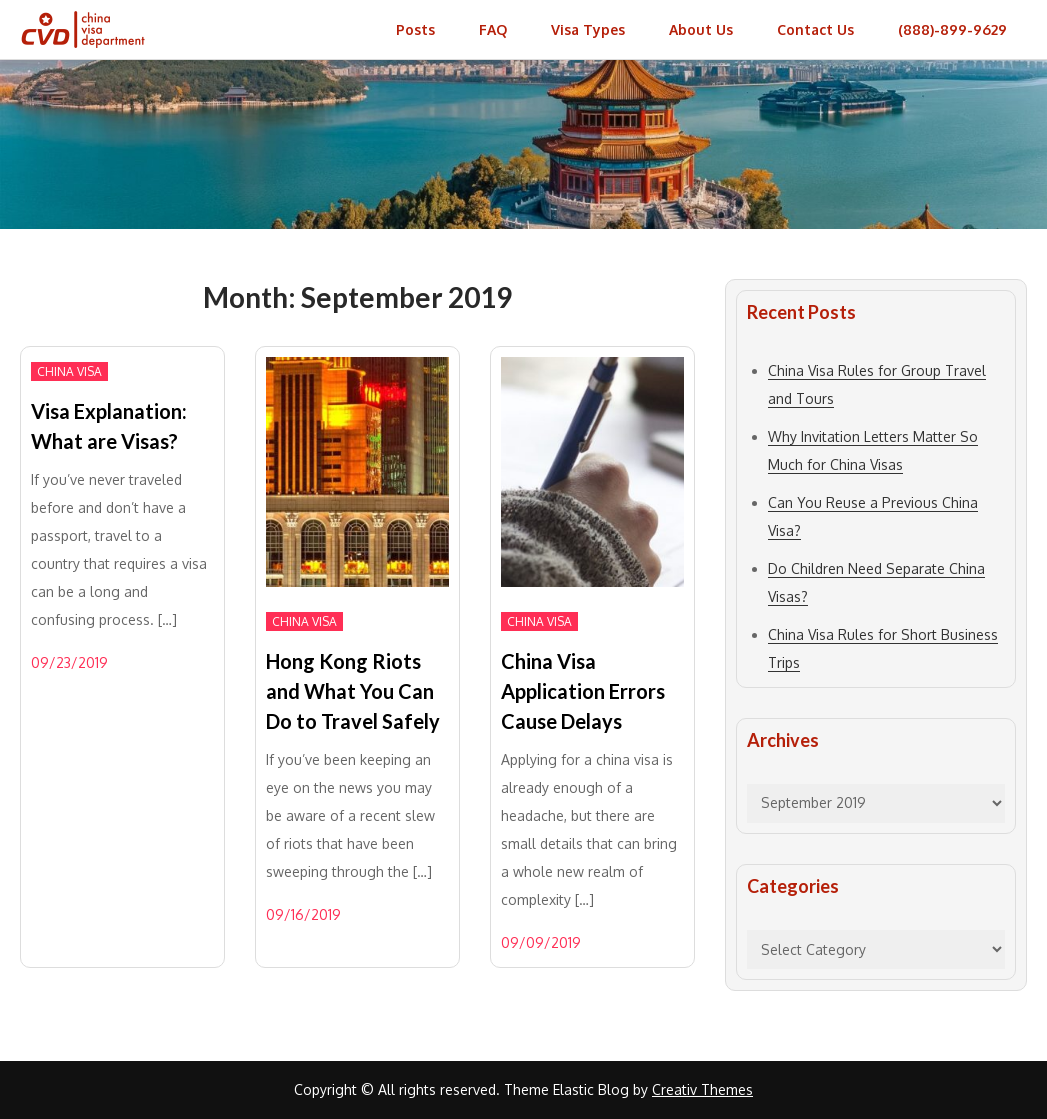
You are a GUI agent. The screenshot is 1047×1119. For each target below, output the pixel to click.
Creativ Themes (702, 1089)
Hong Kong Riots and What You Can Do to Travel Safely (353, 691)
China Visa (69, 371)
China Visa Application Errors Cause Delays (583, 691)
